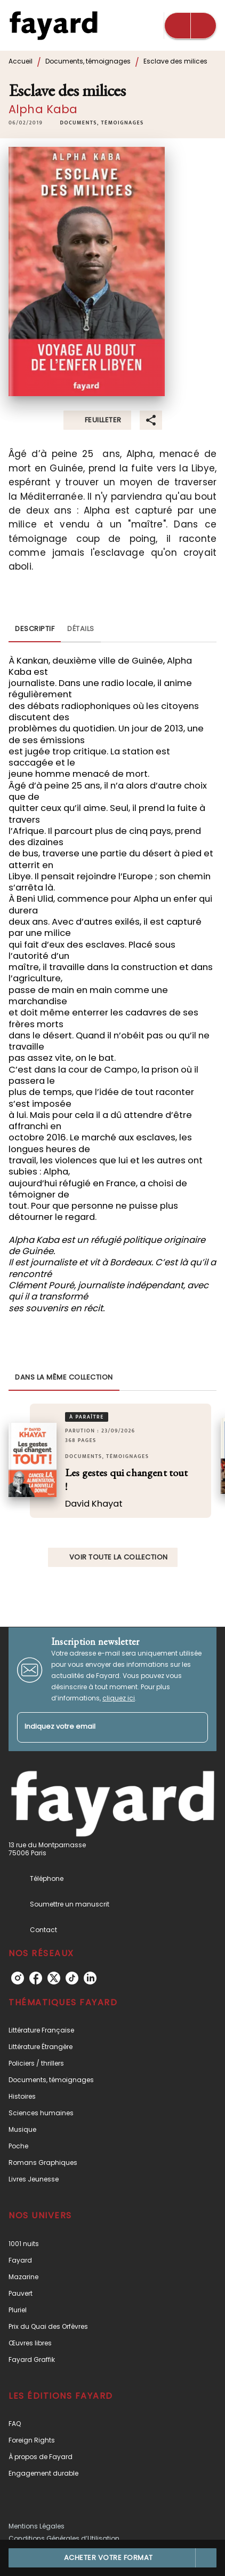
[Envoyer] (195, 1727)
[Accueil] (53, 25)
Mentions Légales (37, 2526)
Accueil (21, 61)
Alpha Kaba (43, 109)
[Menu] (190, 25)
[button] (101, 123)
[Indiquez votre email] (99, 1727)
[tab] (35, 629)
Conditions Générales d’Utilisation (64, 2538)
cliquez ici (118, 1698)
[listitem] (18, 1978)
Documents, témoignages (88, 61)
